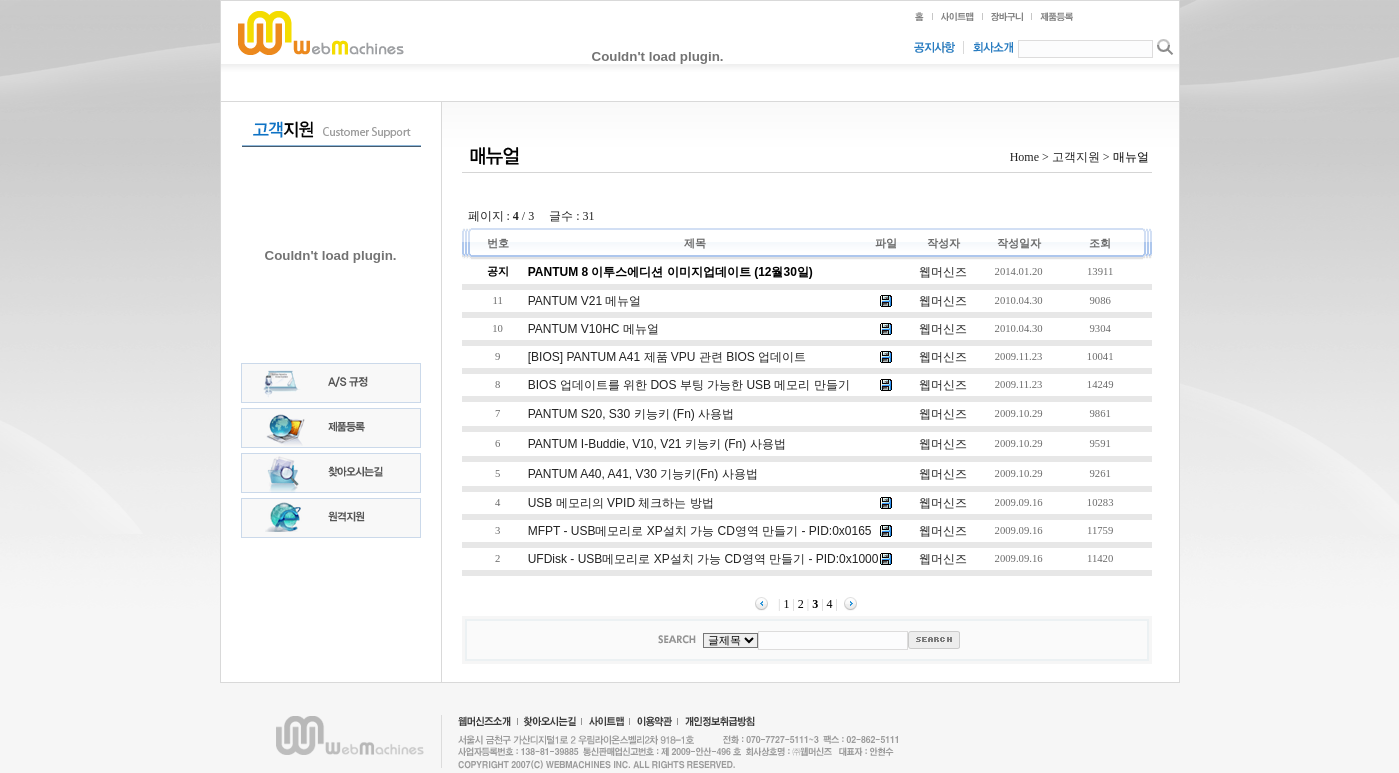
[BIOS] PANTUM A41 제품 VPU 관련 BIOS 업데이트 (667, 357)
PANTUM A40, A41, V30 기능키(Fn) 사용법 (643, 474)
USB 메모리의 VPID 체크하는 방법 (621, 503)
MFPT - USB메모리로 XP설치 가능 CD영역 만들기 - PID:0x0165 (700, 531)
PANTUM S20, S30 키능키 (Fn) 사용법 (631, 414)
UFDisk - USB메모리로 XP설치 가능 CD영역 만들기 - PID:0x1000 (703, 559)
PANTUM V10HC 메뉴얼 (593, 329)
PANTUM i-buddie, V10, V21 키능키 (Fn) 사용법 (657, 444)
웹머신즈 (943, 272)
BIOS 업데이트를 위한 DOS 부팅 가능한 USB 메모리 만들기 (689, 385)
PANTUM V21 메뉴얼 (585, 301)
